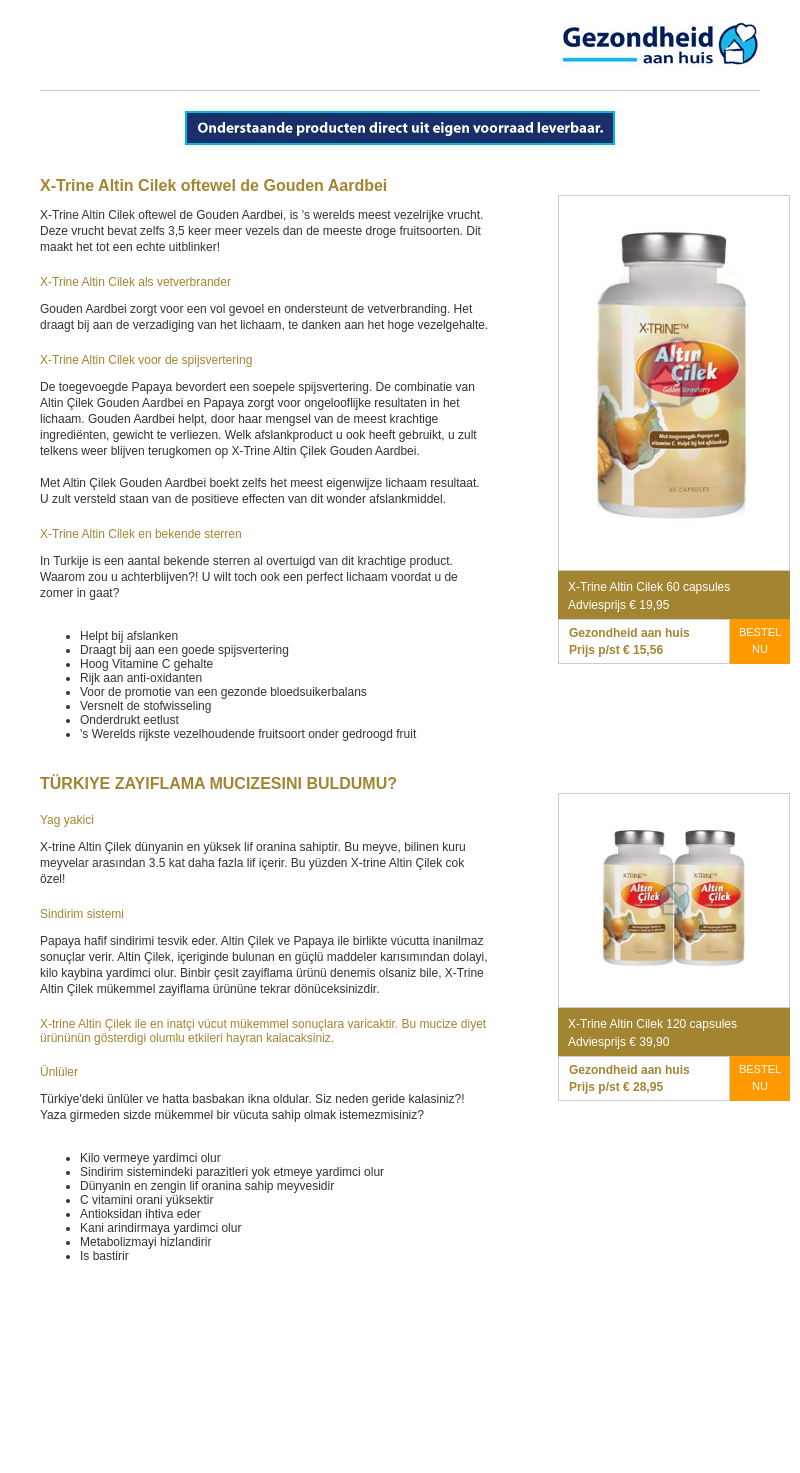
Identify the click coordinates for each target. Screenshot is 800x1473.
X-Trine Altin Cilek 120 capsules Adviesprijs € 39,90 (652, 1033)
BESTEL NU (760, 640)
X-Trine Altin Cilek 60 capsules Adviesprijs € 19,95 (649, 596)
